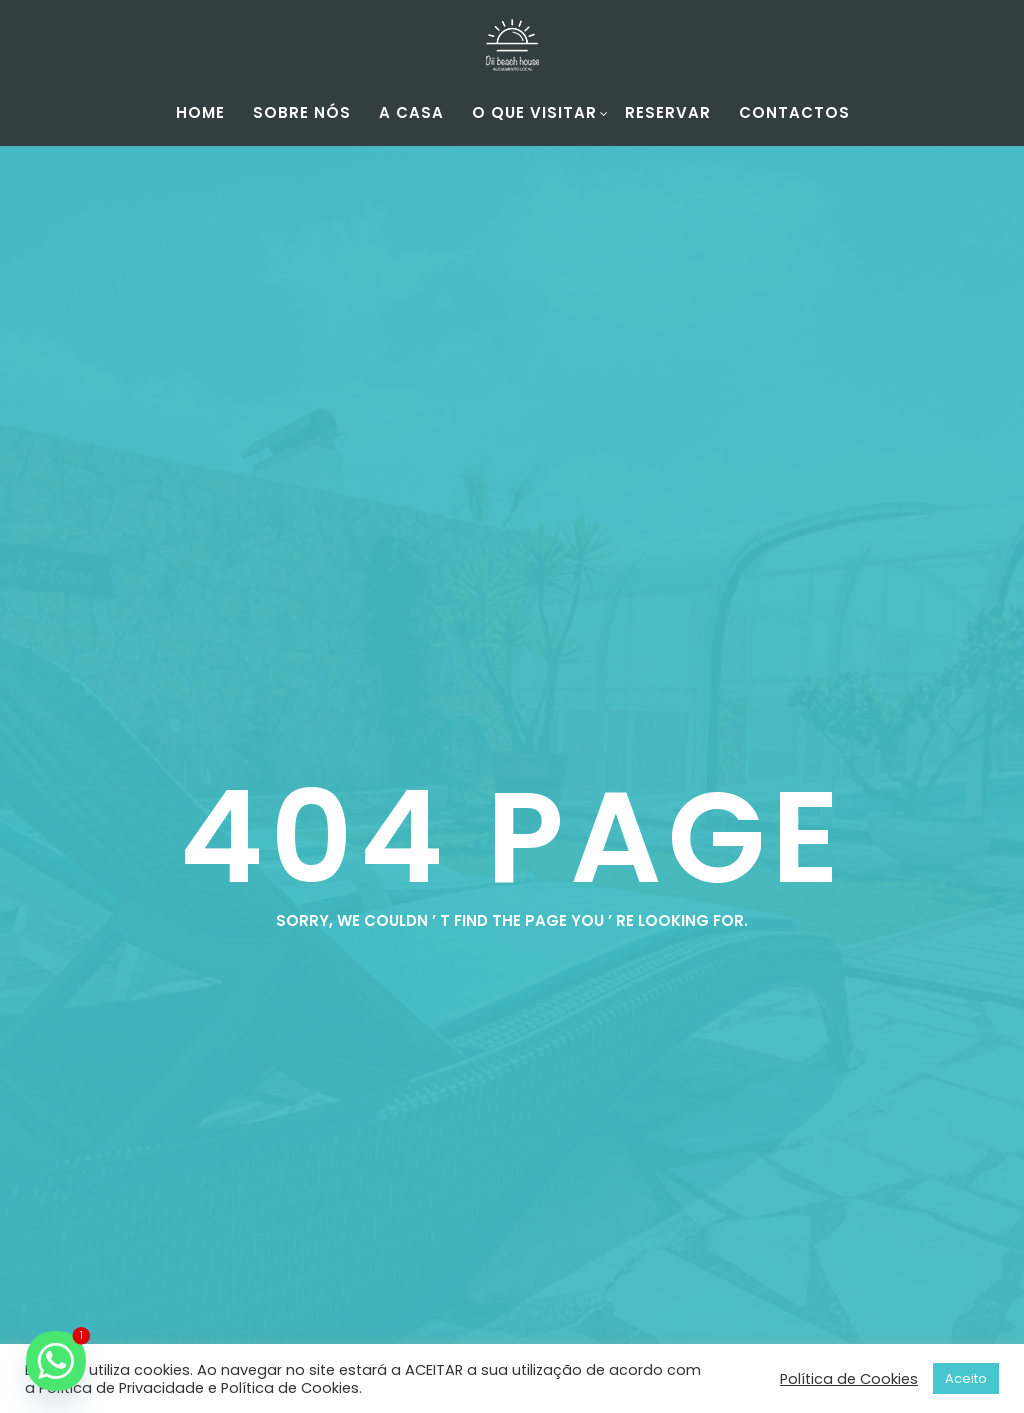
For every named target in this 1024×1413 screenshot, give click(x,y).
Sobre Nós (302, 112)
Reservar (668, 112)
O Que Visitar (540, 112)
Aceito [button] (966, 1378)
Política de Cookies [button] (849, 1379)
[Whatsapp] (56, 1361)
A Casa (411, 112)
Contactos (794, 112)
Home (200, 112)
